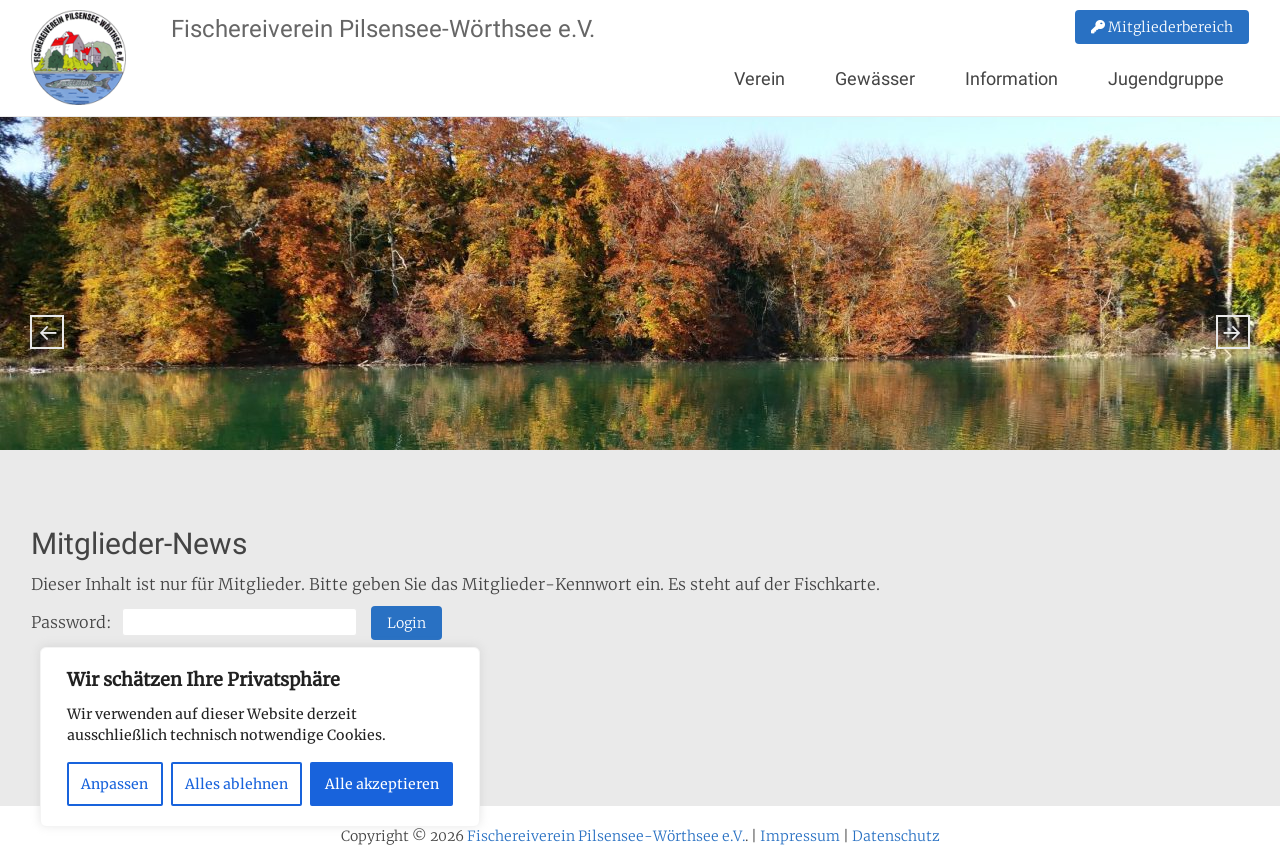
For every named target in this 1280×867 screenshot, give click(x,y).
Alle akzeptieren (382, 784)
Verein (759, 78)
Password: (194, 622)
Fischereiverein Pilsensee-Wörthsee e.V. (383, 29)
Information (1011, 78)
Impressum (800, 836)
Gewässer (875, 78)
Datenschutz (896, 836)
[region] (260, 737)
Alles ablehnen (236, 784)
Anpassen (114, 784)
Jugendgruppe (1166, 78)
